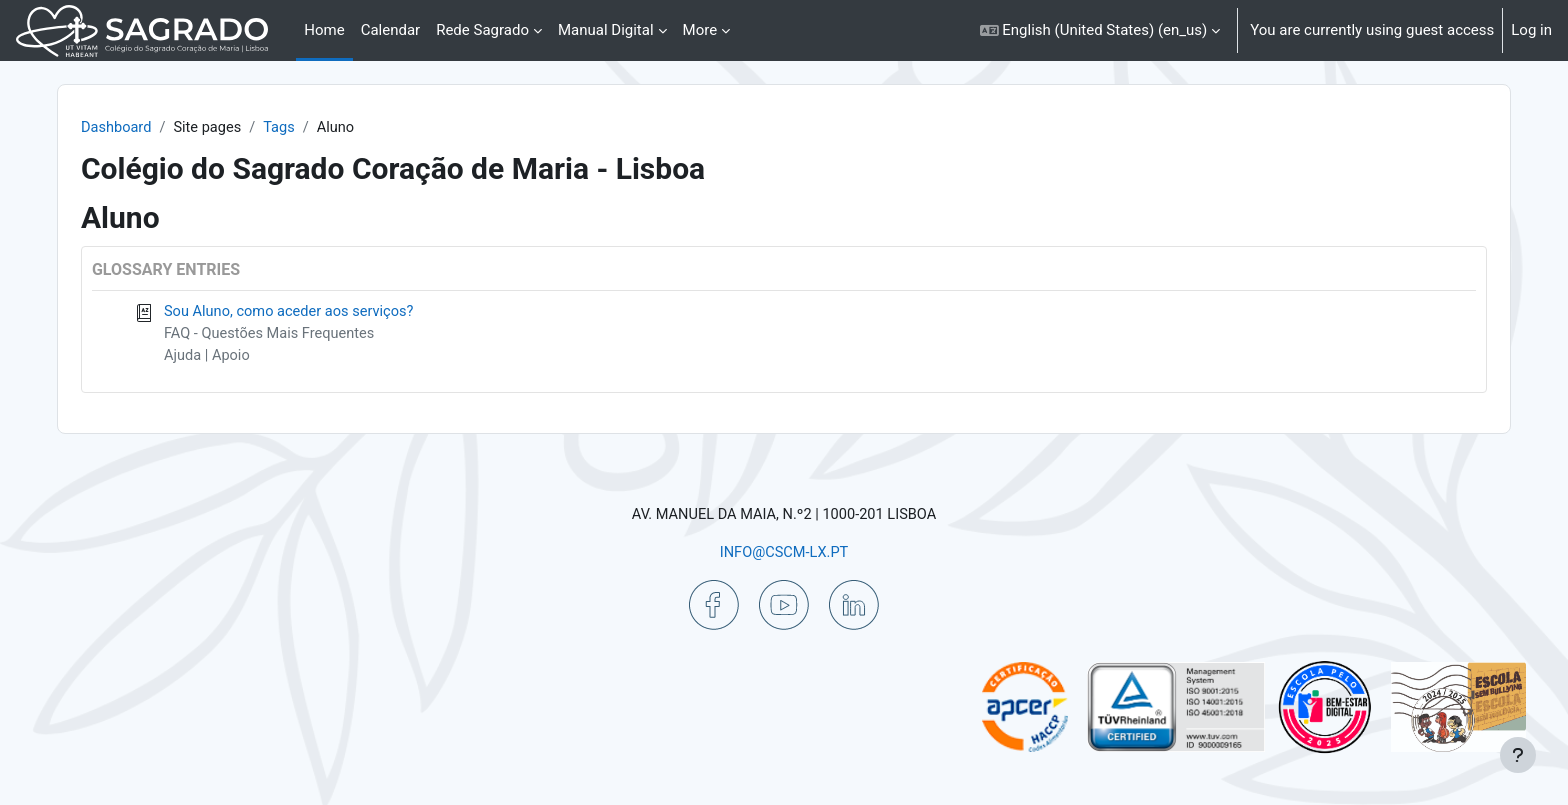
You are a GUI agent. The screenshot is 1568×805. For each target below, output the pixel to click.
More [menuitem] (700, 30)
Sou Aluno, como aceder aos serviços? (327, 313)
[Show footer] (1518, 755)
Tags (319, 128)
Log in (1531, 30)
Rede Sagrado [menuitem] (482, 30)
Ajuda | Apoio (243, 358)
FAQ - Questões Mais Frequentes (307, 335)
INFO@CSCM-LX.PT (784, 552)
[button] (1100, 30)
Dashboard (152, 128)
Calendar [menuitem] (391, 30)
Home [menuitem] (324, 30)
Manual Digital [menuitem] (606, 30)
